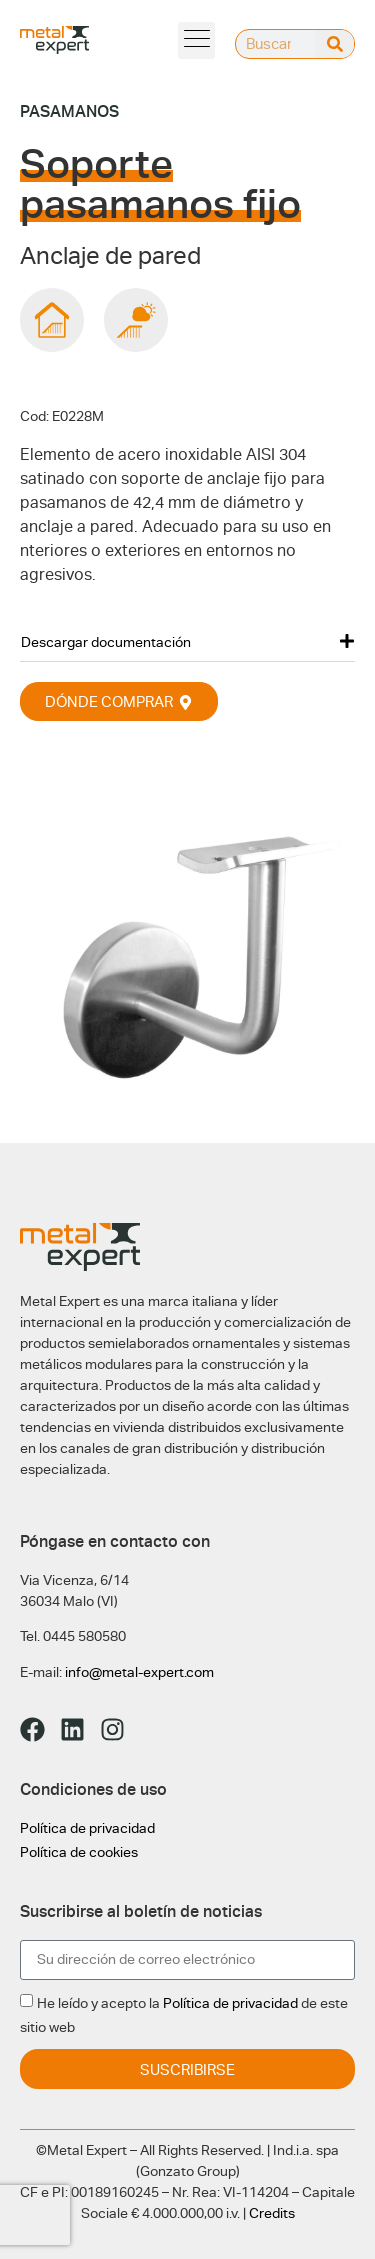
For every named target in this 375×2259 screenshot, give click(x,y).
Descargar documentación (106, 642)
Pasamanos (69, 111)
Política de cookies (79, 1852)
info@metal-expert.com (139, 1672)
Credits (272, 2213)
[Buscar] (334, 44)
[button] (187, 641)
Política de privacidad (87, 1828)
